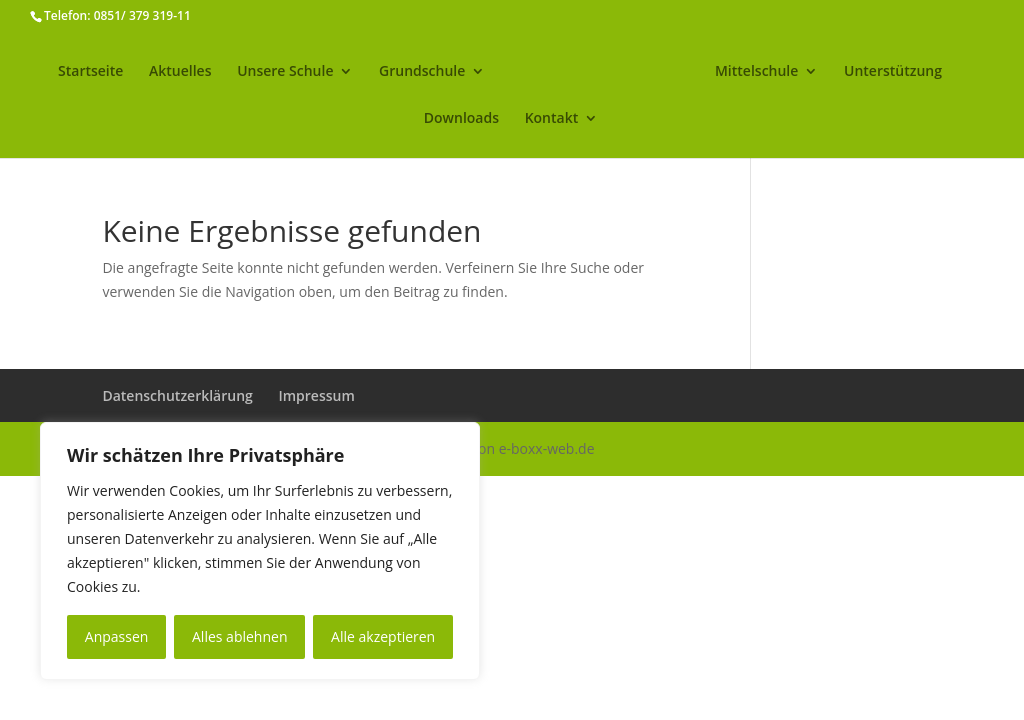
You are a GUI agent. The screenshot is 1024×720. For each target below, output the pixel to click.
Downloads (461, 119)
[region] (260, 551)
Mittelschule (756, 72)
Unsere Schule (285, 72)
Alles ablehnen (239, 636)
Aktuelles (180, 72)
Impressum (316, 395)
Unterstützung (893, 72)
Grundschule (422, 72)
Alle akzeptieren (383, 636)
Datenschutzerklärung (177, 395)
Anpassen (117, 636)
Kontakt (552, 119)
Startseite (90, 72)
